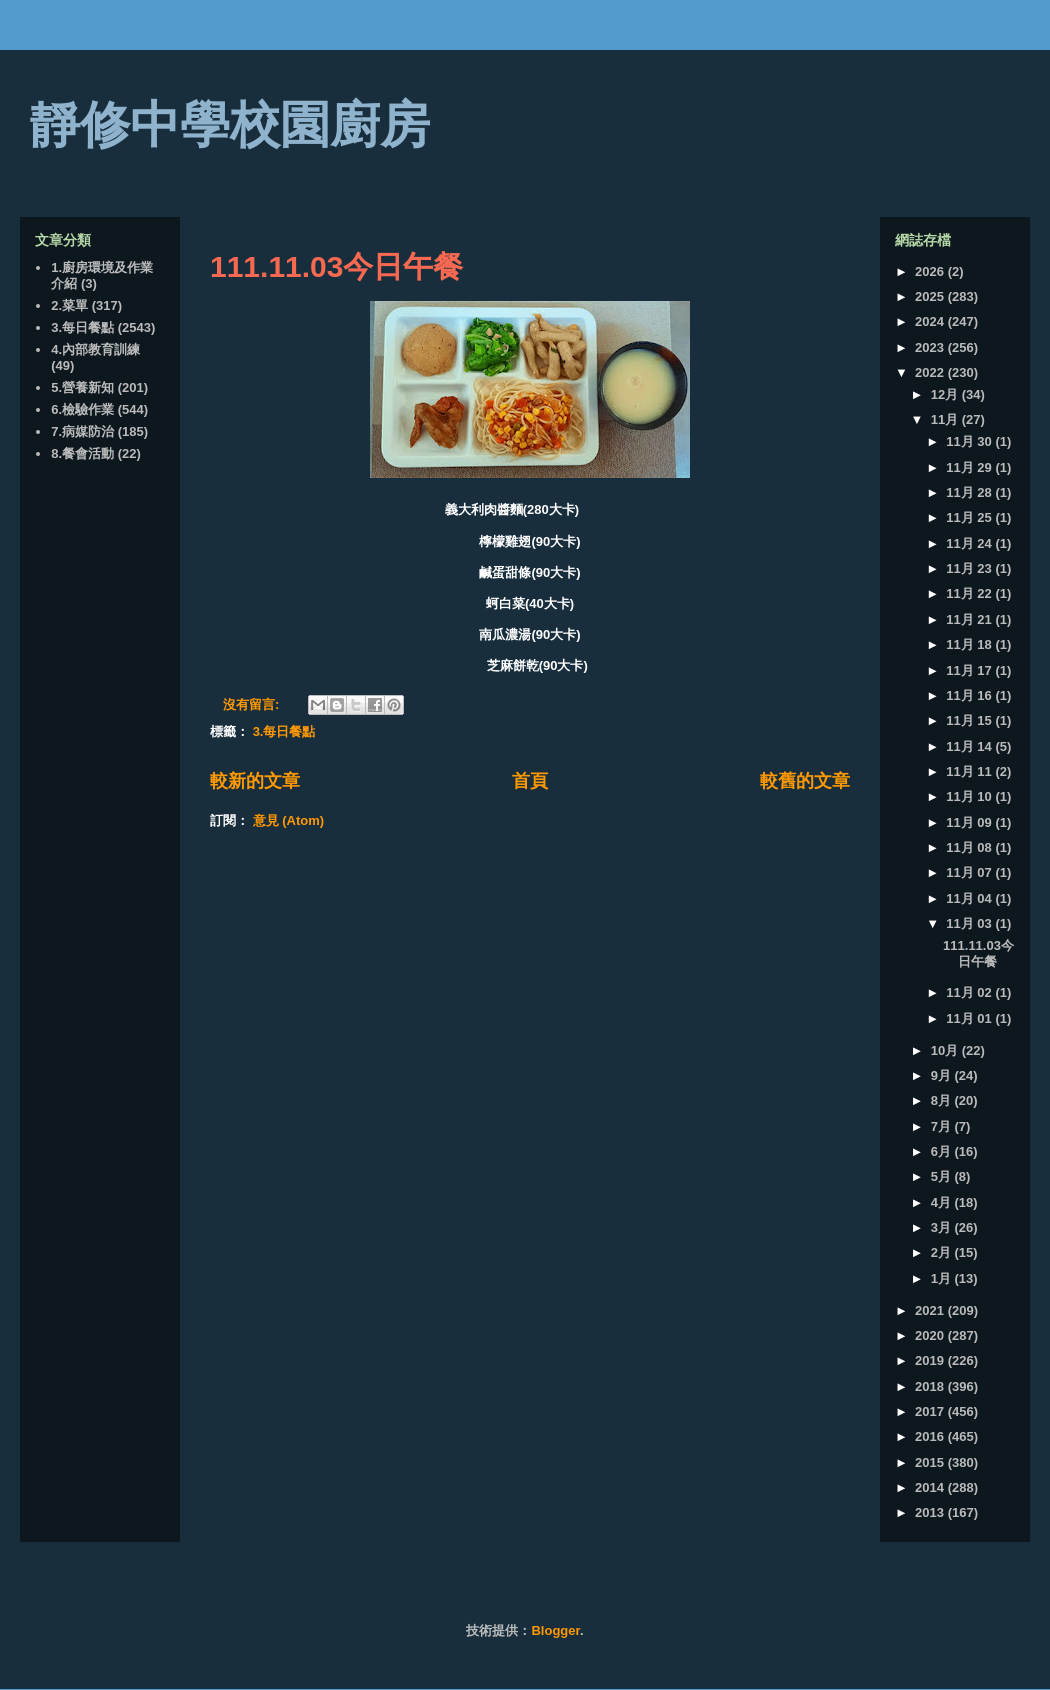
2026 (931, 271)
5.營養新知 (82, 387)
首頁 (530, 781)
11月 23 (970, 568)
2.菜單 (69, 305)
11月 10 (970, 796)
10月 (946, 1050)
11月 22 (970, 593)
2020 (931, 1335)
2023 (931, 347)
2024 (931, 321)
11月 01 (970, 1018)
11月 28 (970, 492)
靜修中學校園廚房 (230, 125)
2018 (931, 1386)
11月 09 (970, 822)
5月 (943, 1176)
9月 (943, 1075)
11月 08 (970, 847)
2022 (931, 372)
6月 (943, 1151)
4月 (943, 1202)
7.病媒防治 (82, 431)
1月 (943, 1278)
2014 (931, 1487)
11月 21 (970, 619)
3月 (943, 1227)
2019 (931, 1360)
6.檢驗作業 (82, 409)
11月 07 (970, 872)
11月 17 (970, 670)
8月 (943, 1100)
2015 (931, 1462)
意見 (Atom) (289, 820)
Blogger (555, 1630)
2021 (931, 1310)
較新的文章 (255, 781)
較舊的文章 (805, 781)
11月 (946, 419)
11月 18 (970, 644)
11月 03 (970, 923)
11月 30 (970, 441)
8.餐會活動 (82, 453)
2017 (931, 1411)
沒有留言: (253, 704)
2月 (943, 1252)
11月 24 (970, 543)
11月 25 (970, 517)
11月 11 (970, 771)
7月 (943, 1126)
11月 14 (970, 746)
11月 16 (970, 695)
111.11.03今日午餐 (336, 266)
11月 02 (970, 992)
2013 (931, 1512)
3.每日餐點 (284, 731)
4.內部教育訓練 (95, 349)
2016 (931, 1436)
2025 (931, 296)
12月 (946, 394)
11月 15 (970, 720)
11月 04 (970, 898)
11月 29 (970, 467)
